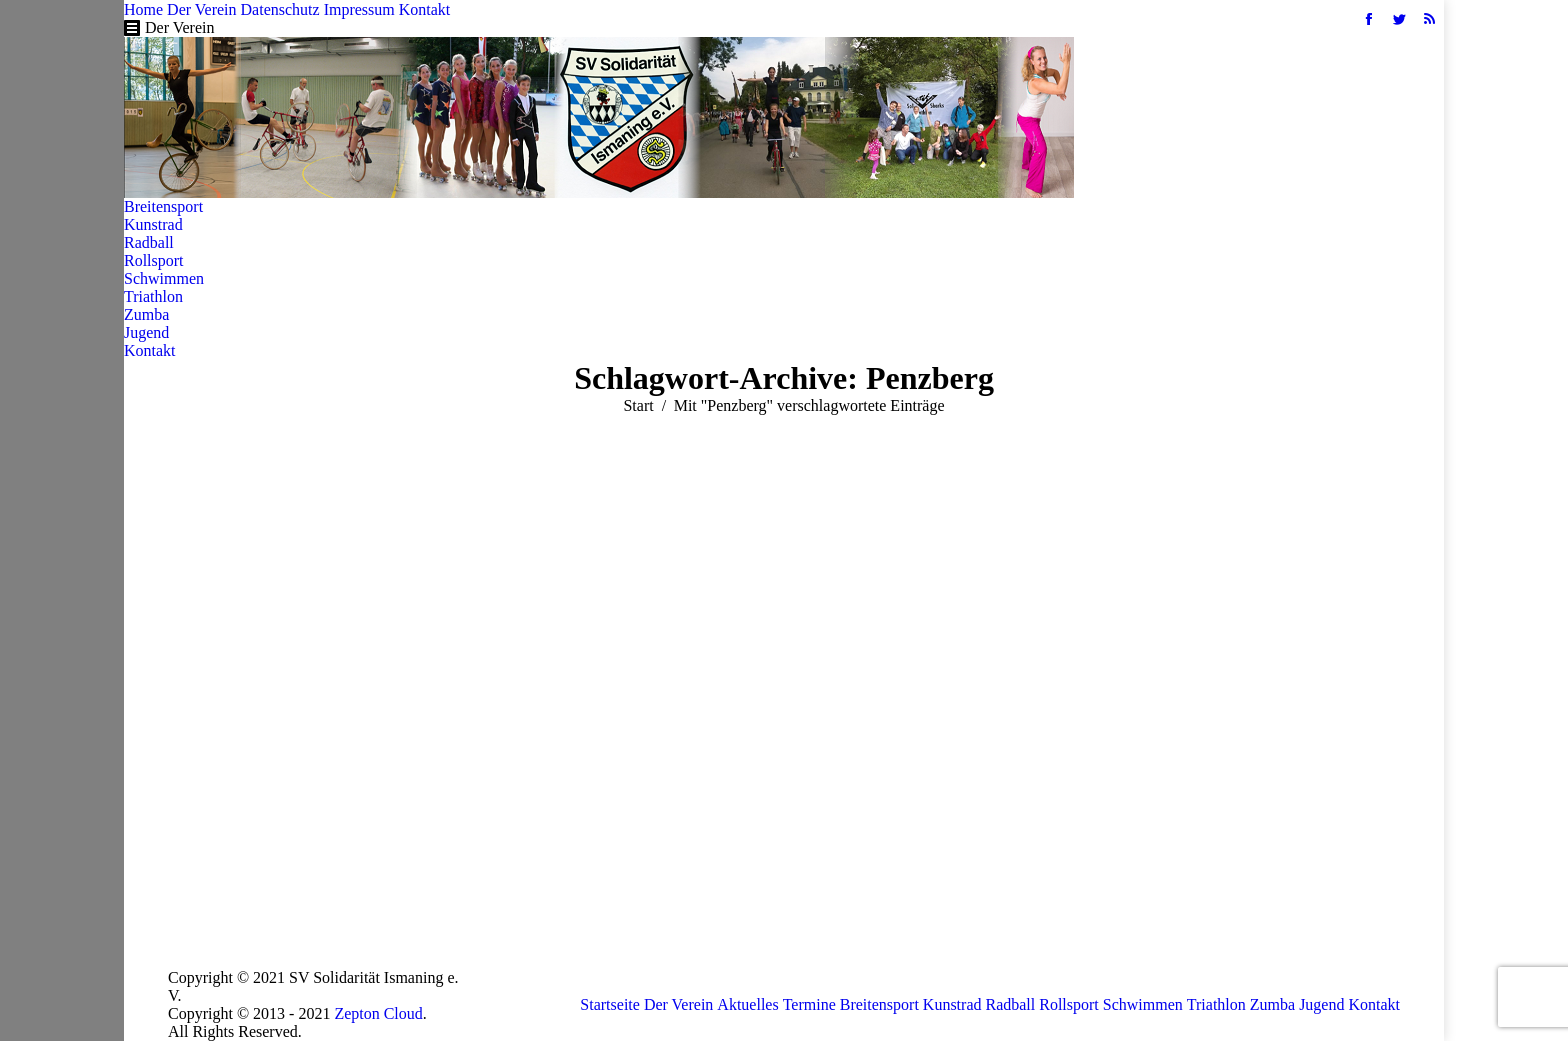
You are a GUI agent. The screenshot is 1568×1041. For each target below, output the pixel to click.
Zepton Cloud (378, 1013)
